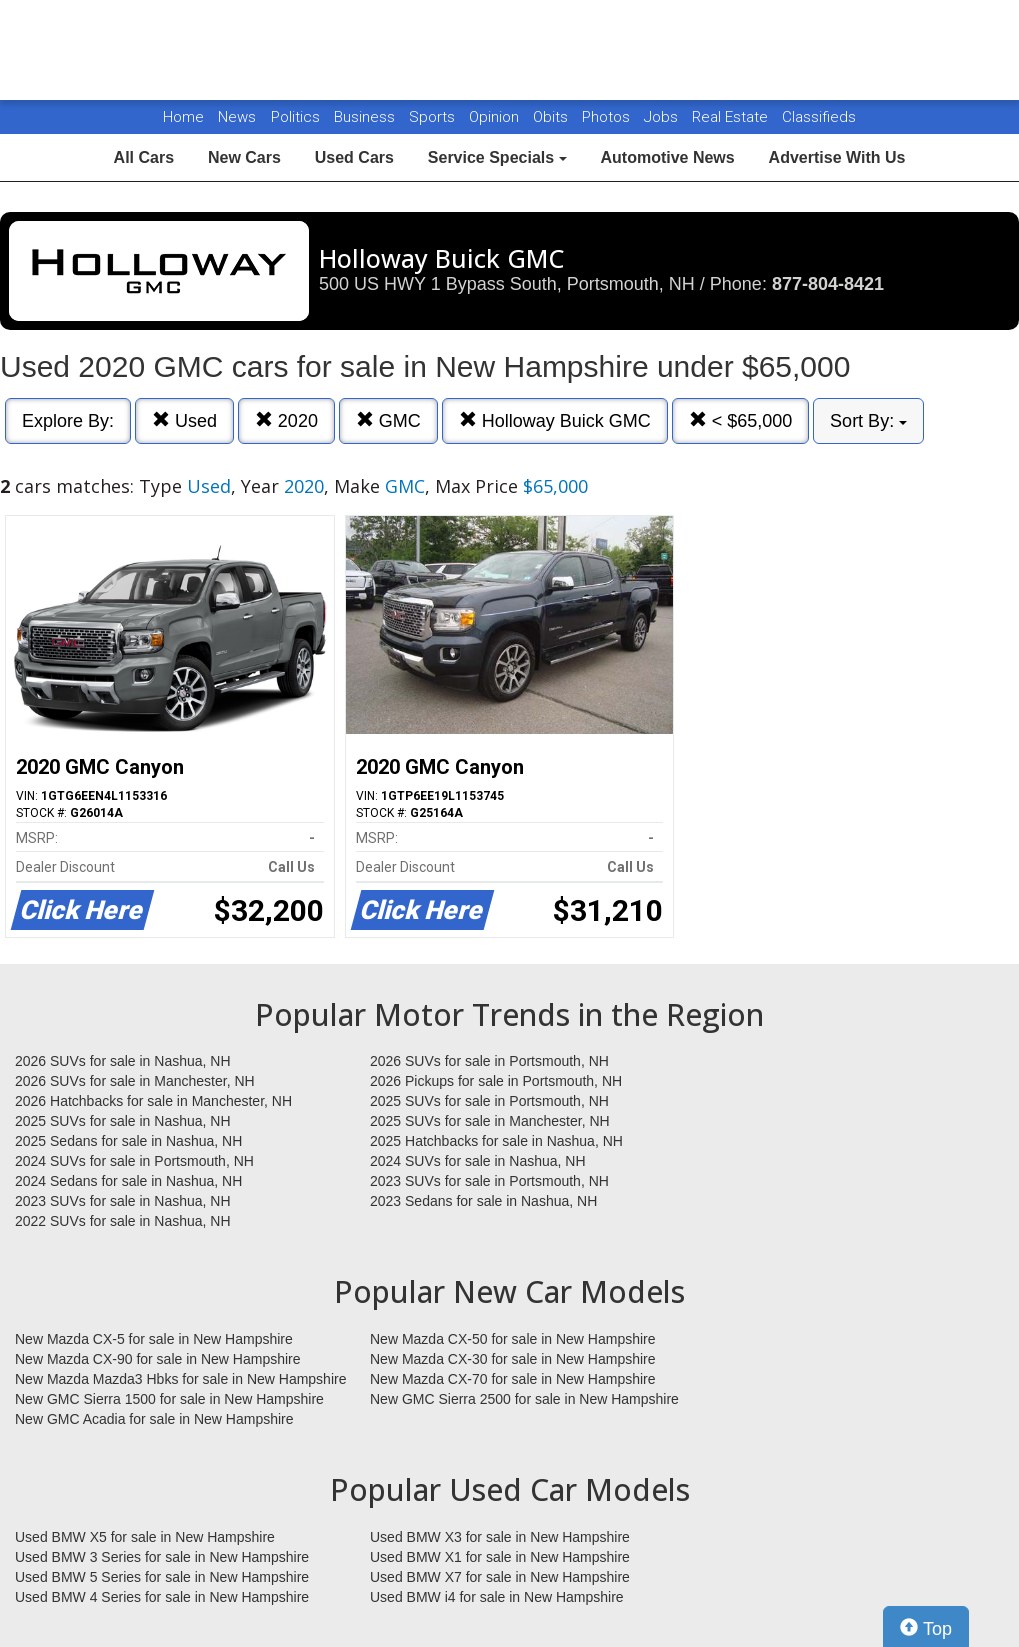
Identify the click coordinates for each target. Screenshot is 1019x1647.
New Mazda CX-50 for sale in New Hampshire (513, 1339)
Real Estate (732, 117)
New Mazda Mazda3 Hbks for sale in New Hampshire (180, 1379)
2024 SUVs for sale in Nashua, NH (478, 1161)
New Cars (244, 157)
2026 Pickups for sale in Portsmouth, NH (496, 1081)
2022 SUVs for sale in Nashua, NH (123, 1221)
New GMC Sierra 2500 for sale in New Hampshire (524, 1399)
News (237, 117)
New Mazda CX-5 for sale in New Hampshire (154, 1339)
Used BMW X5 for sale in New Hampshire (145, 1537)
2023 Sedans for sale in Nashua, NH (483, 1201)
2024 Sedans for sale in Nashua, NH (128, 1181)
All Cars (144, 157)
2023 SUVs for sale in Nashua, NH (123, 1201)
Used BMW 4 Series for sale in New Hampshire (162, 1597)
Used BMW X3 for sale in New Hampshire (500, 1537)
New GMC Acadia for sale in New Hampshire (154, 1419)
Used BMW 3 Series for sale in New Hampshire (162, 1557)
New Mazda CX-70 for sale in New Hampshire (513, 1379)
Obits (552, 117)
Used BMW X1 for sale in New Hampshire (500, 1557)
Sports (434, 117)
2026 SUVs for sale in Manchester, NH (135, 1081)
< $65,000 (741, 420)
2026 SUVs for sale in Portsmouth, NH (489, 1061)
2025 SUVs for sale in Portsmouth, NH (489, 1101)
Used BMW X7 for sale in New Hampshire (500, 1577)
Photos (608, 117)
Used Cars (354, 157)
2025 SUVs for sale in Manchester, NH (490, 1121)
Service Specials (497, 157)
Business (366, 117)
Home (183, 117)
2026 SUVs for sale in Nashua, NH (123, 1061)
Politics (295, 117)
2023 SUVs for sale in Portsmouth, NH (489, 1181)
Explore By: (68, 421)
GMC (388, 420)
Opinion (496, 117)
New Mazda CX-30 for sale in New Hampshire (513, 1359)
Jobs (663, 117)
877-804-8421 (828, 284)
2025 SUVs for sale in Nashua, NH (123, 1121)
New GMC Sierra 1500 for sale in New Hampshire (169, 1399)
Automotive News (667, 157)
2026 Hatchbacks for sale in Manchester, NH (153, 1101)
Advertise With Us (837, 157)
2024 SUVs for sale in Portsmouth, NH (134, 1161)
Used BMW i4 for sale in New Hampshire (497, 1597)
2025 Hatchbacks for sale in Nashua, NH (496, 1141)
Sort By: (868, 421)
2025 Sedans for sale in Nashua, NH (128, 1141)
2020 (286, 420)
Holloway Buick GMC (555, 420)
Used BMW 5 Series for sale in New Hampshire (162, 1577)
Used (184, 420)
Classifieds (819, 117)
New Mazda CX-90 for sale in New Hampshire (158, 1359)
